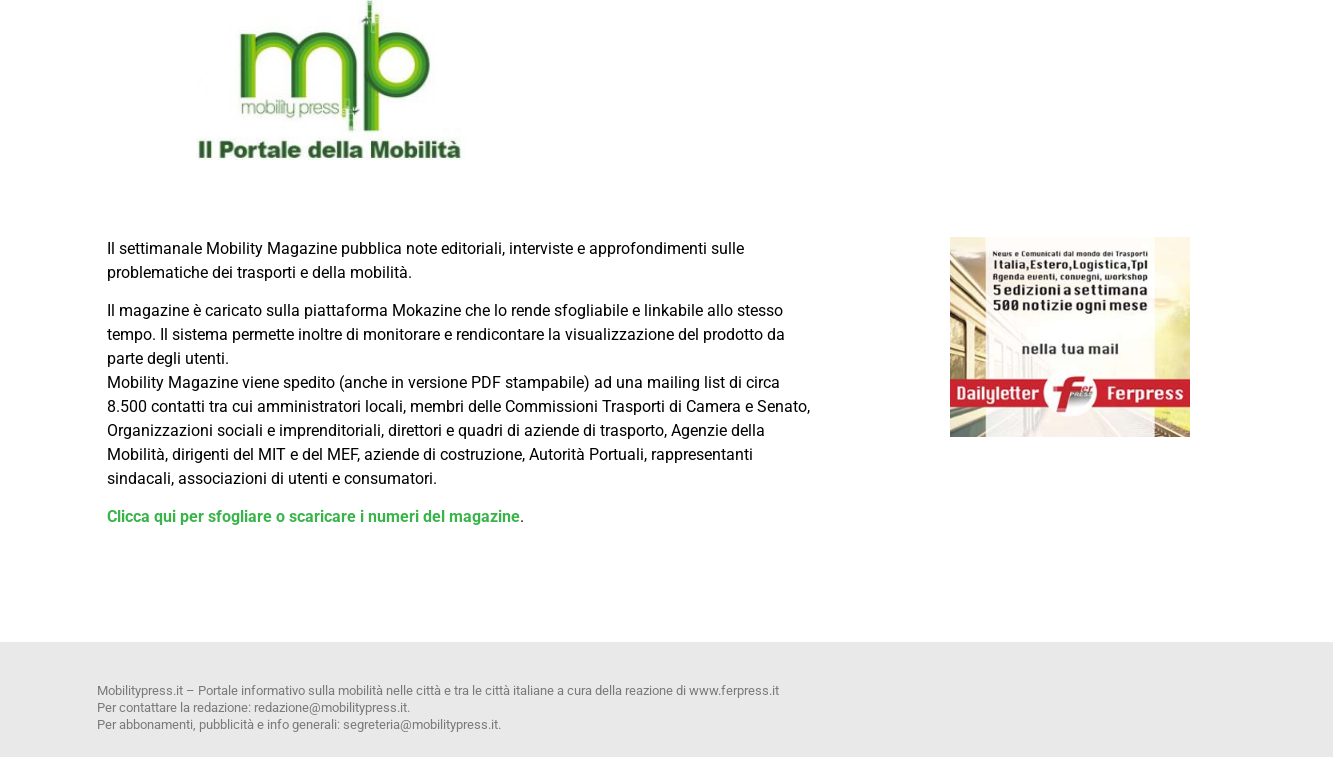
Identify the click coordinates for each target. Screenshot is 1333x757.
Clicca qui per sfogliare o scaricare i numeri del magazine (313, 516)
